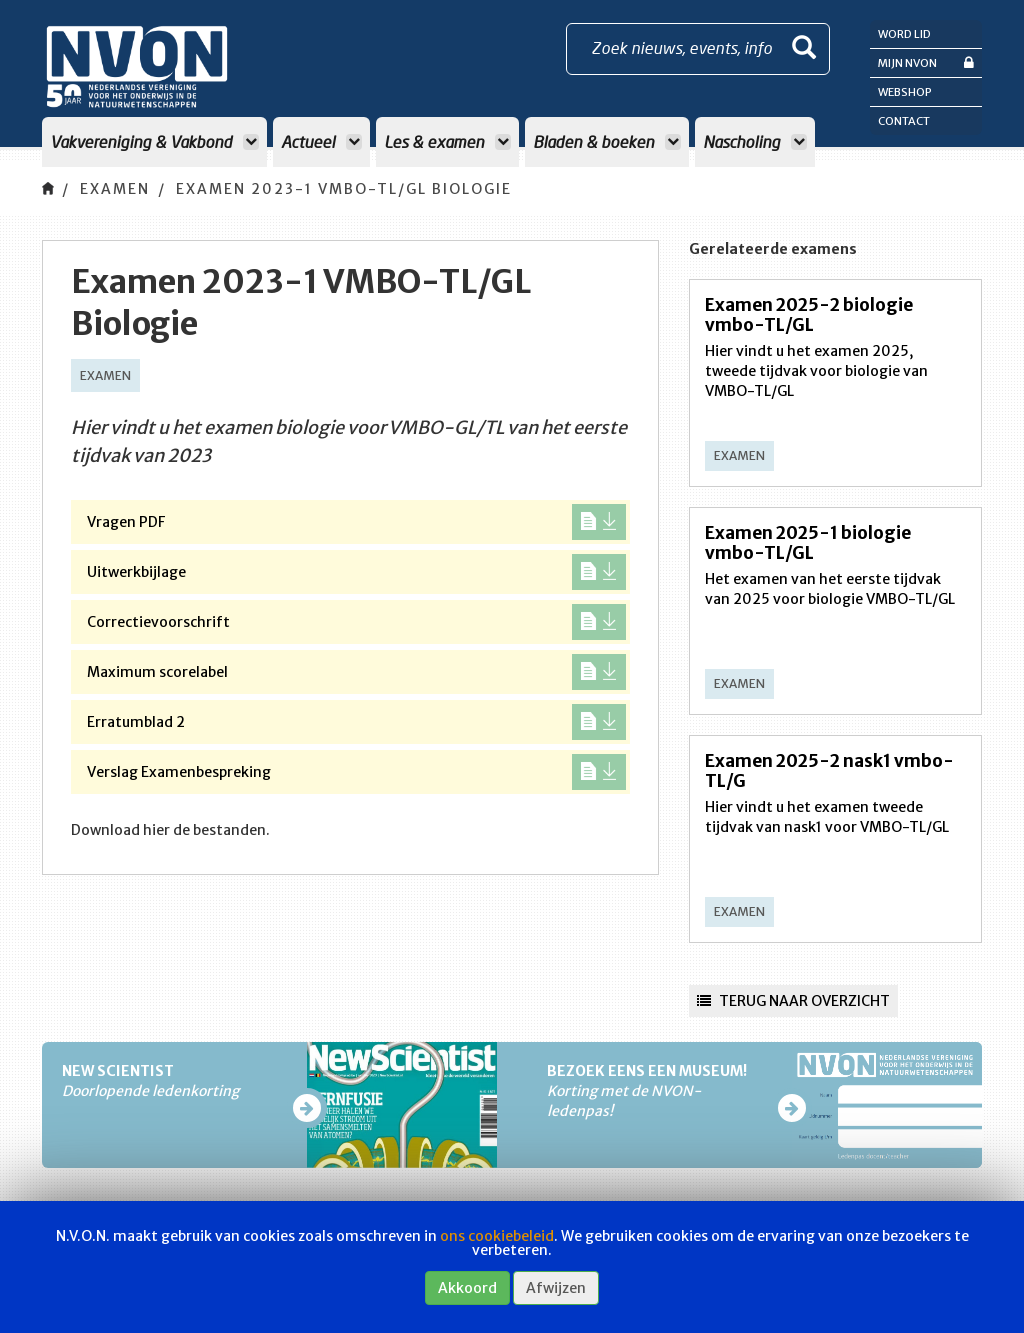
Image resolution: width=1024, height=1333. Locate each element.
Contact (904, 121)
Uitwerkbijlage (356, 572)
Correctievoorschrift (356, 622)
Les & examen (447, 141)
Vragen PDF (356, 522)
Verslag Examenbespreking (356, 772)
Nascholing (755, 141)
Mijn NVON (926, 62)
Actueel (321, 141)
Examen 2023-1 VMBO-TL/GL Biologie (344, 189)
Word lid (904, 34)
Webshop (905, 92)
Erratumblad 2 (356, 722)
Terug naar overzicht (793, 1001)
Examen (115, 189)
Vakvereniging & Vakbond (154, 141)
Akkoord (467, 1288)
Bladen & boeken (607, 141)
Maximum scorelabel (356, 672)
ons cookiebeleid (497, 1236)
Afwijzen (556, 1288)
